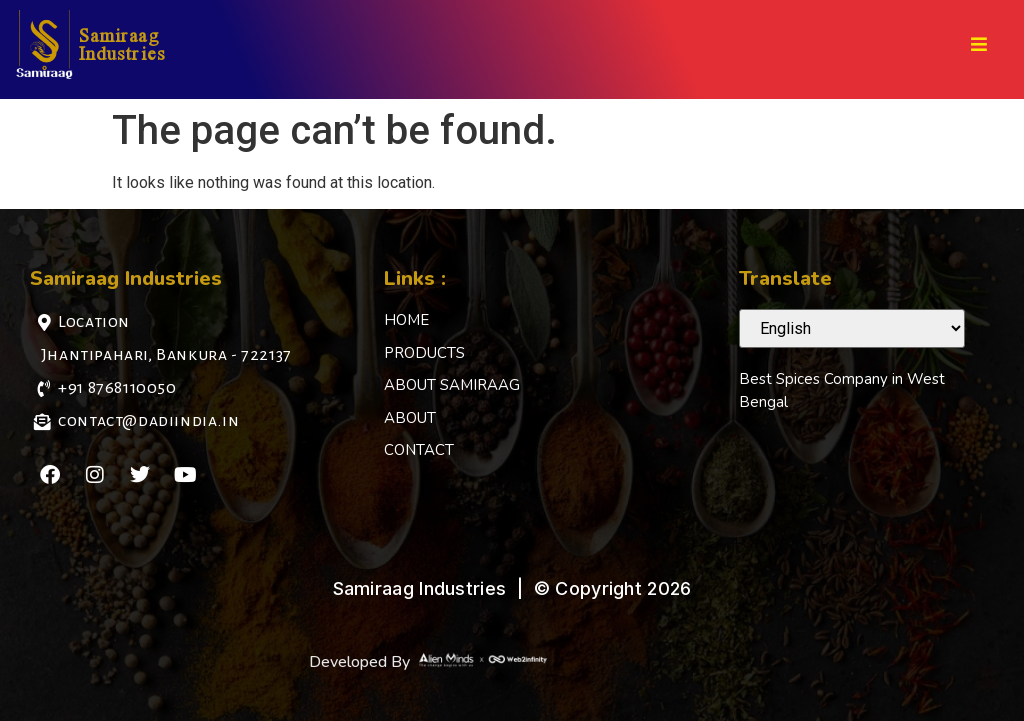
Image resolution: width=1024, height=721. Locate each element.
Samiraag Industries (122, 43)
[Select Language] (852, 328)
